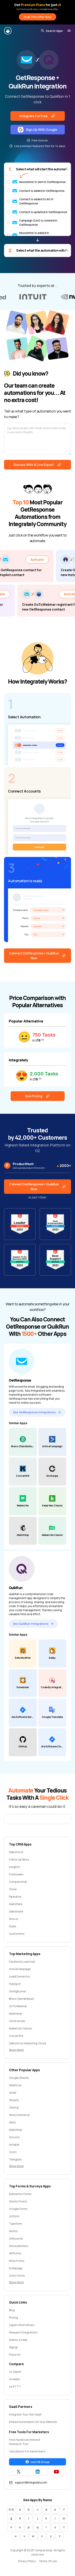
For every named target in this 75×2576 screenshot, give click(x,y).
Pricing (13, 2317)
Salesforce (16, 1852)
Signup (13, 2347)
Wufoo (13, 2231)
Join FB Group (37, 2462)
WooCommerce (19, 2115)
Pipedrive (15, 1896)
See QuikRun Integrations (33, 1624)
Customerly (16, 1934)
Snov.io (13, 1919)
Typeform (15, 2223)
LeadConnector (19, 1976)
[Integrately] (8, 30)
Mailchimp (15, 2013)
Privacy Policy (27, 2561)
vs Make (14, 2379)
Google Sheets (19, 2078)
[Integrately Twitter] (18, 2471)
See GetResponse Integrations (37, 1412)
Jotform (14, 2216)
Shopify (14, 2100)
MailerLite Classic (20, 2028)
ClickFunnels (17, 2021)
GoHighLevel (17, 1991)
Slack (12, 2122)
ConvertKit (16, 2036)
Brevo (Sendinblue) (21, 1999)
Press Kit (15, 2355)
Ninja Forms (16, 2261)
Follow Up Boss (19, 1859)
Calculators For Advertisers (27, 2451)
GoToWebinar (18, 2006)
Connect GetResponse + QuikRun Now (37, 955)
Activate (44, 559)
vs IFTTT (15, 2386)
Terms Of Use (48, 2561)
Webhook (15, 2085)
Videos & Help (18, 2340)
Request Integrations (23, 2332)
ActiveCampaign (20, 1969)
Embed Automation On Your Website (33, 2422)
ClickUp (14, 2107)
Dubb (12, 1926)
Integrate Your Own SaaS (25, 2414)
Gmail (12, 2092)
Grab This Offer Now (37, 17)
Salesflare (15, 1904)
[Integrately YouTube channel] (56, 2471)
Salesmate (16, 1911)
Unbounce (16, 2238)
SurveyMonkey (18, 2246)
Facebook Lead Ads (22, 1961)
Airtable (14, 2144)
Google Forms (18, 2209)
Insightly (14, 1867)
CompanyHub (18, 1882)
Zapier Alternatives (21, 2325)
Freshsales (16, 1874)
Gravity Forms (18, 2201)
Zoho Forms (17, 2275)
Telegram (15, 2159)
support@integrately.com (28, 2482)
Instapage (16, 2268)
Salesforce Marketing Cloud (27, 2043)
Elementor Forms (20, 2194)
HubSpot (15, 1984)
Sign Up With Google (37, 129)
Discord (14, 2137)
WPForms (15, 2253)
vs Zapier (15, 2372)
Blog (12, 2310)
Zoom (13, 2152)
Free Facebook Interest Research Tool (24, 2442)
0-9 (11, 2509)
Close (13, 1889)
